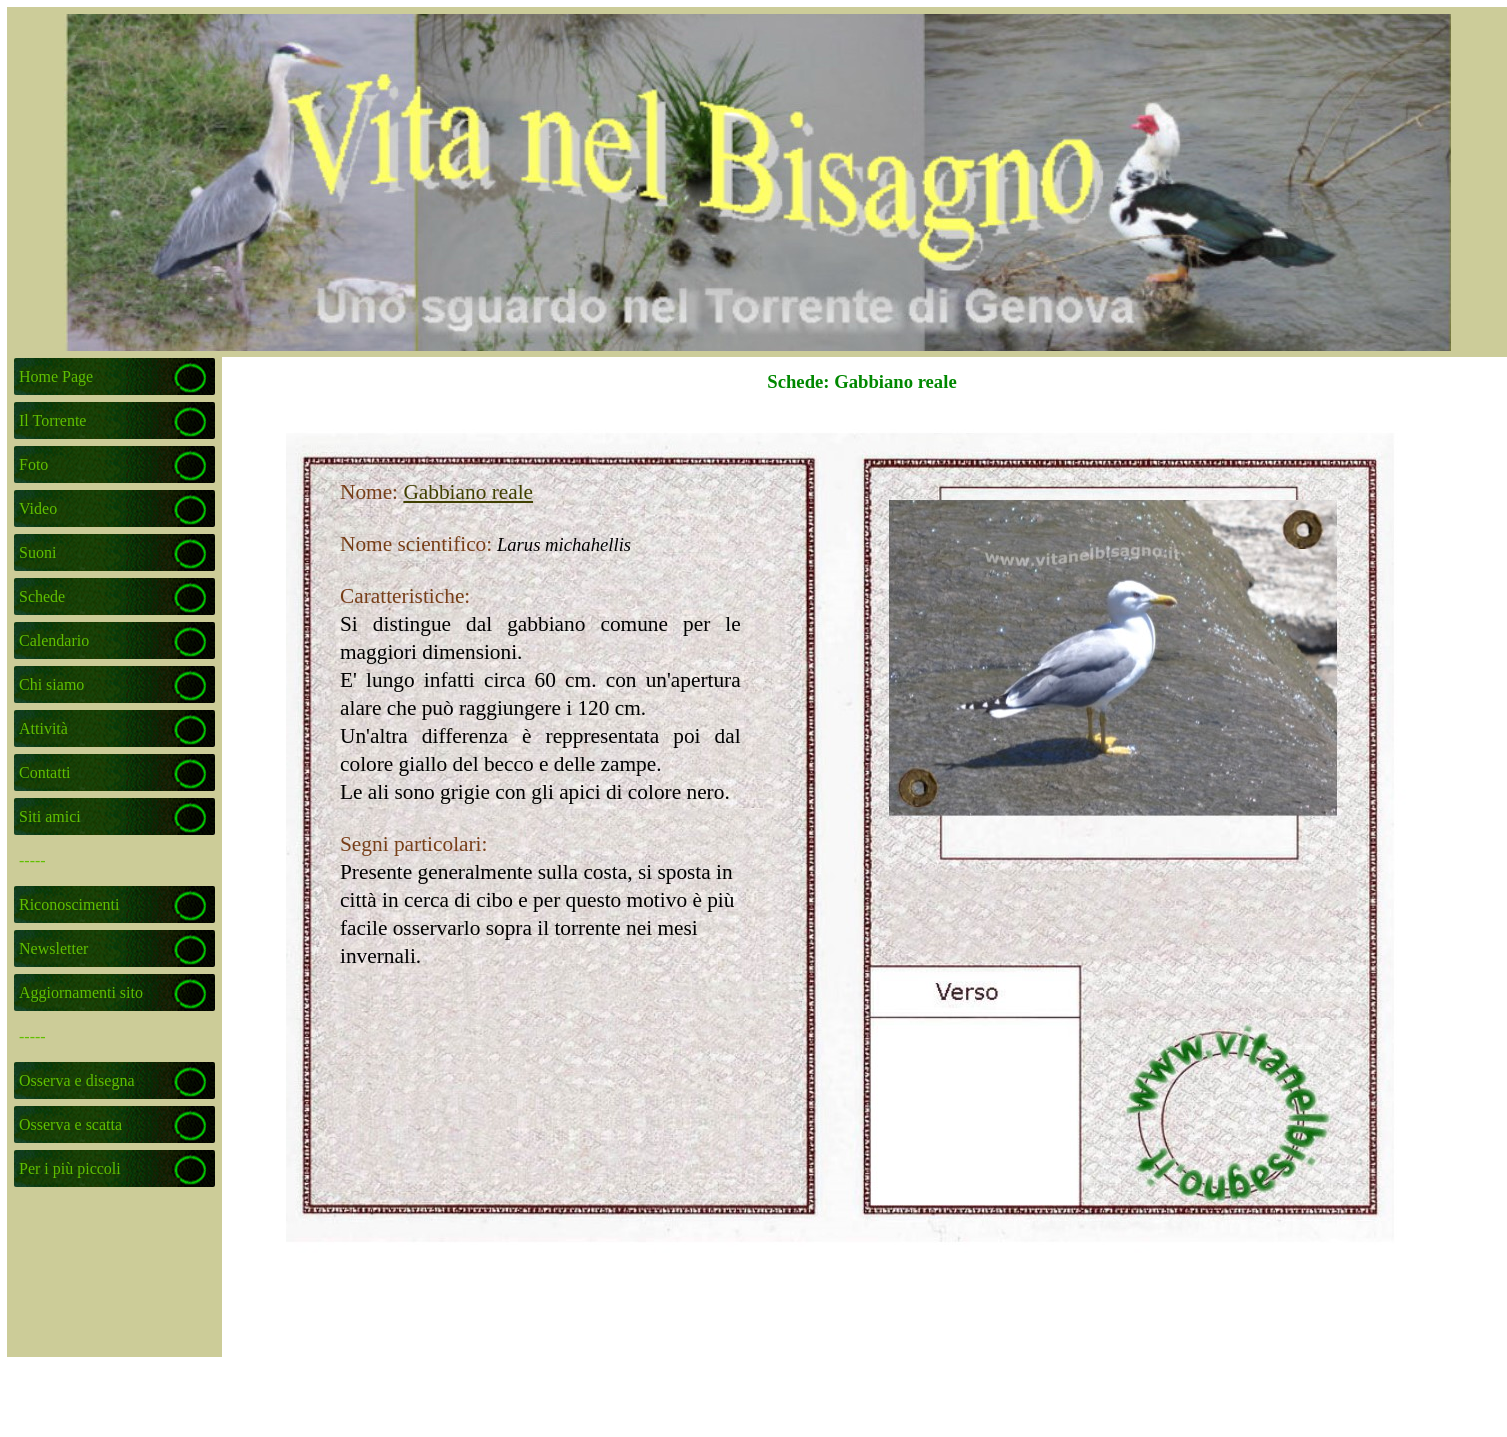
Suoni (37, 552)
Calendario (54, 640)
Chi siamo (51, 684)
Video (38, 508)
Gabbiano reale (468, 492)
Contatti (45, 772)
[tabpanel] (488, 688)
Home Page (56, 376)
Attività (43, 728)
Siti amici (50, 816)
